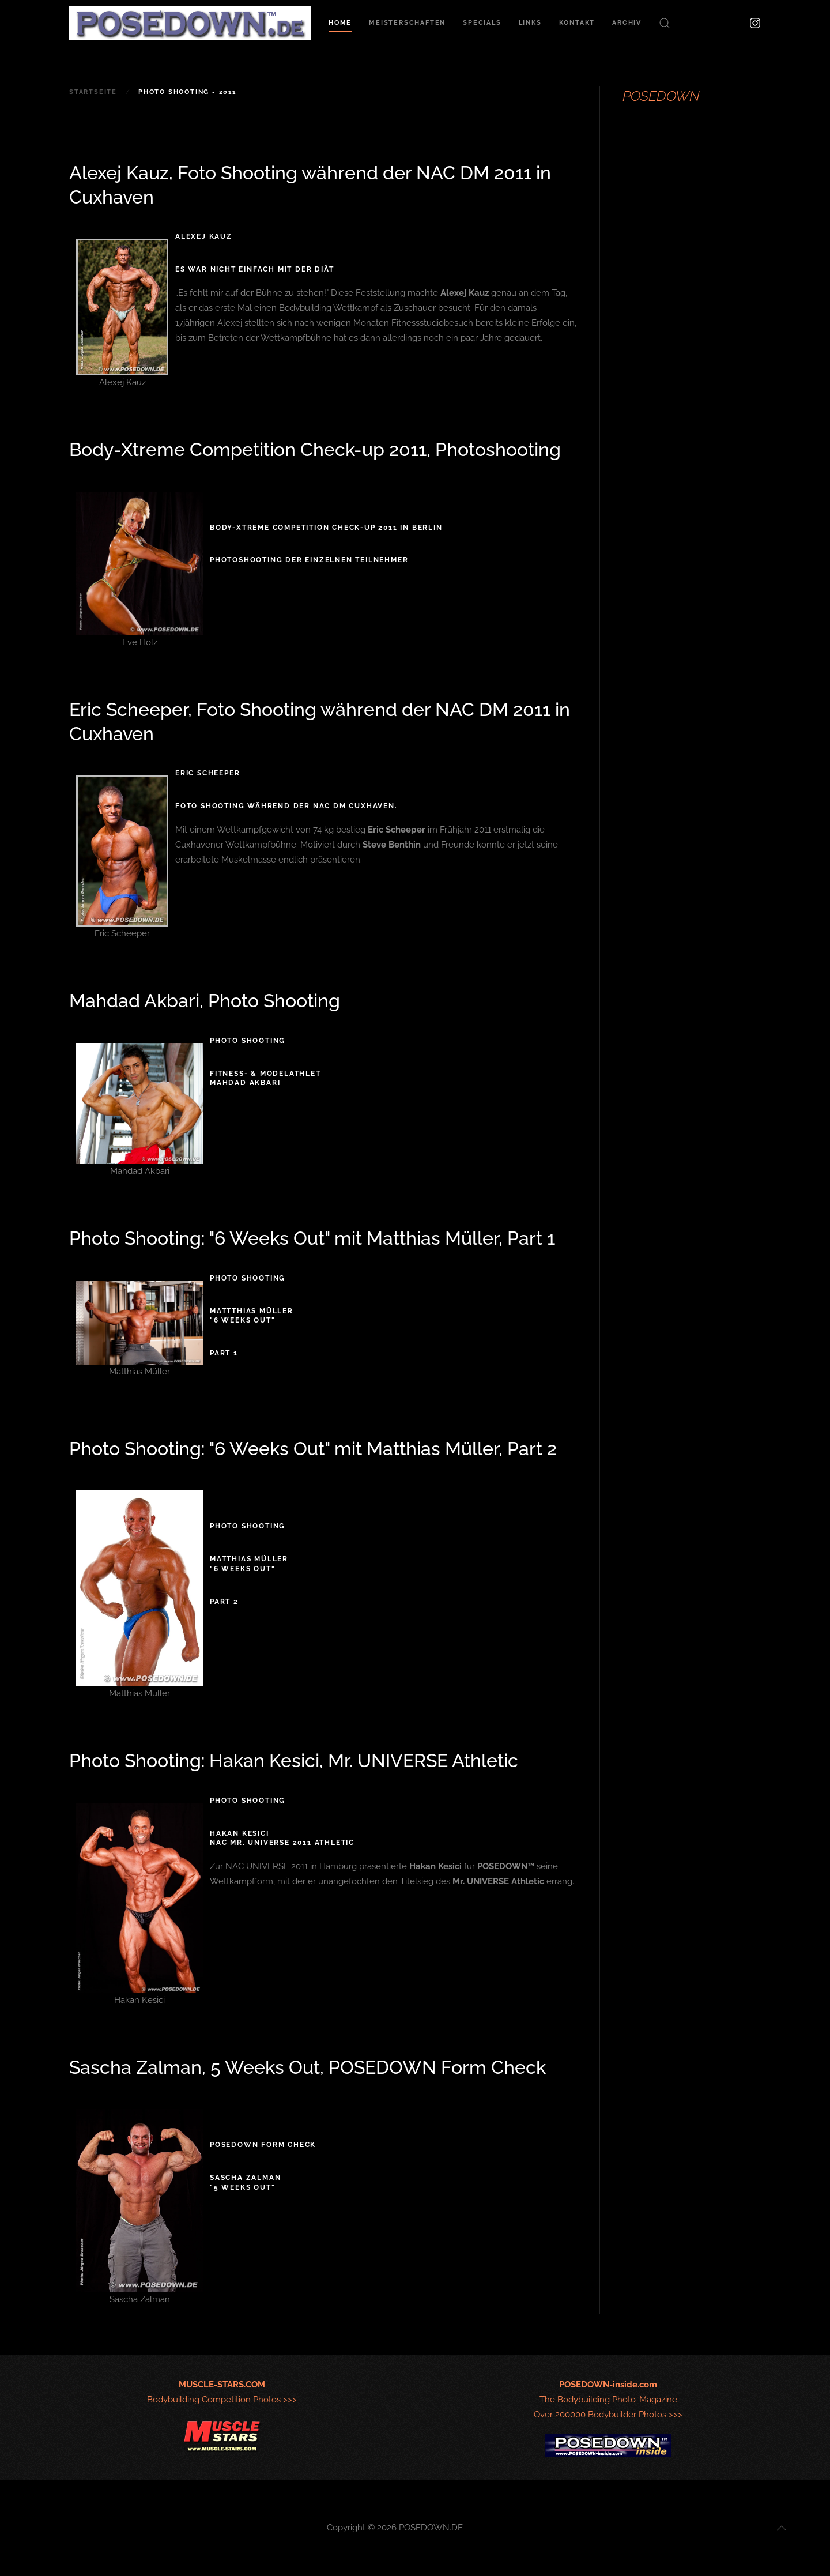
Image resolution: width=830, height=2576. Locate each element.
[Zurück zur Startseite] (190, 23)
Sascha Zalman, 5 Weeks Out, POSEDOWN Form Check (307, 2067)
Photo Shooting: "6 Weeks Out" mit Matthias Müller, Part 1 (312, 1238)
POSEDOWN (661, 96)
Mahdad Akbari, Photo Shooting (204, 1000)
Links (530, 23)
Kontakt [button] (577, 23)
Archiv (627, 23)
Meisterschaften (407, 23)
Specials (482, 23)
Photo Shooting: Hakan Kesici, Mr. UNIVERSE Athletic (293, 1760)
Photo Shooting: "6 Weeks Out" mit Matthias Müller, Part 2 (313, 1448)
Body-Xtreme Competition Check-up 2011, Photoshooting (315, 449)
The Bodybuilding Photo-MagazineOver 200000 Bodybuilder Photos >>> (608, 2399)
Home (340, 23)
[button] (664, 23)
